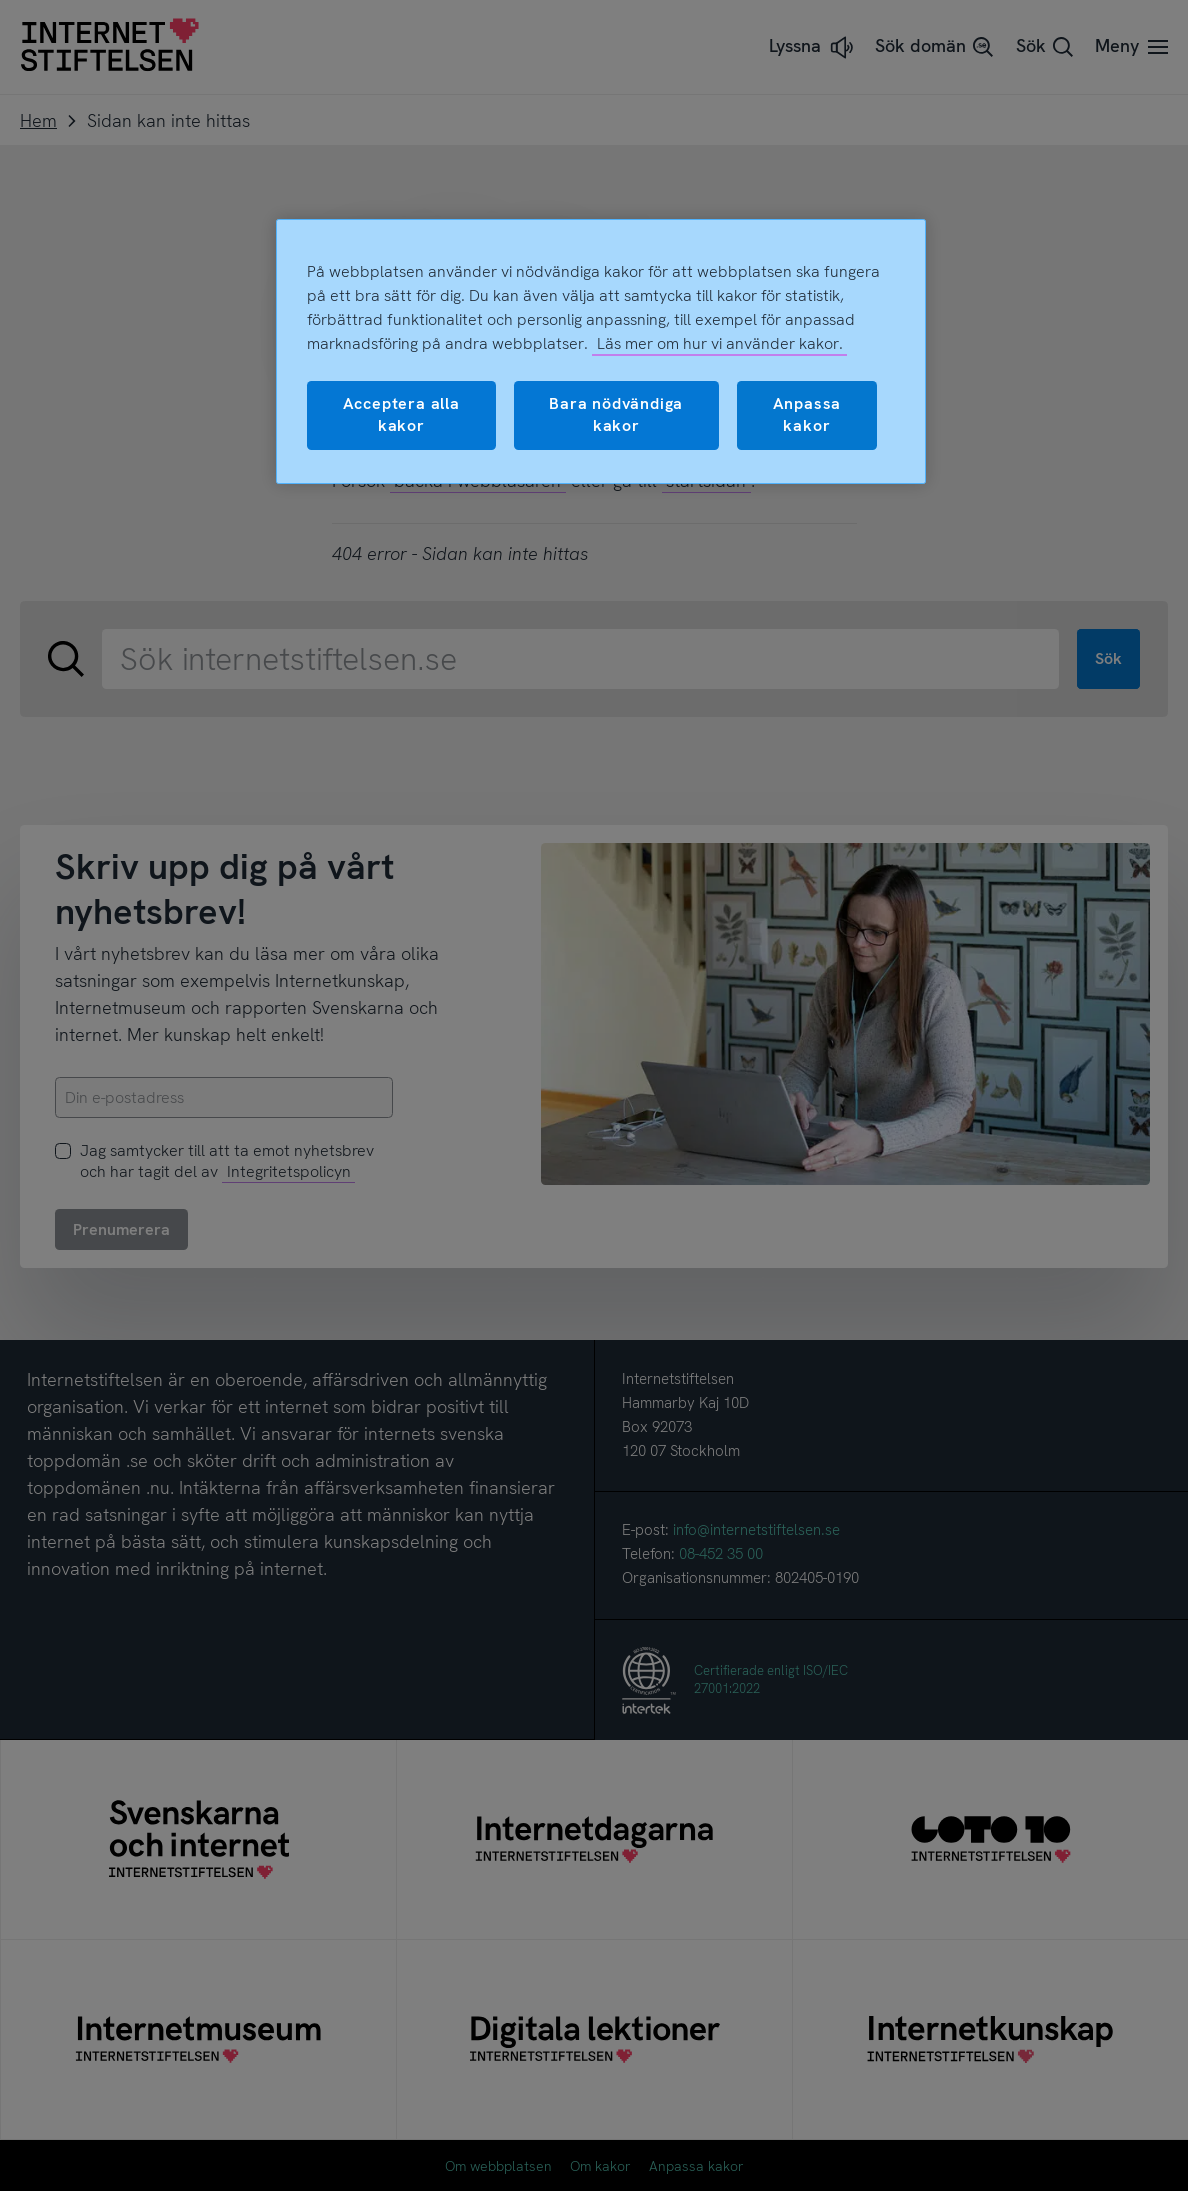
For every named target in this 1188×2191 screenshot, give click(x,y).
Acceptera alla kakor (401, 414)
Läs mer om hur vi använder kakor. (720, 343)
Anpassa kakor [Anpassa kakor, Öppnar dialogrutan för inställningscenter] (807, 414)
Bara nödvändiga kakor (616, 414)
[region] (601, 351)
